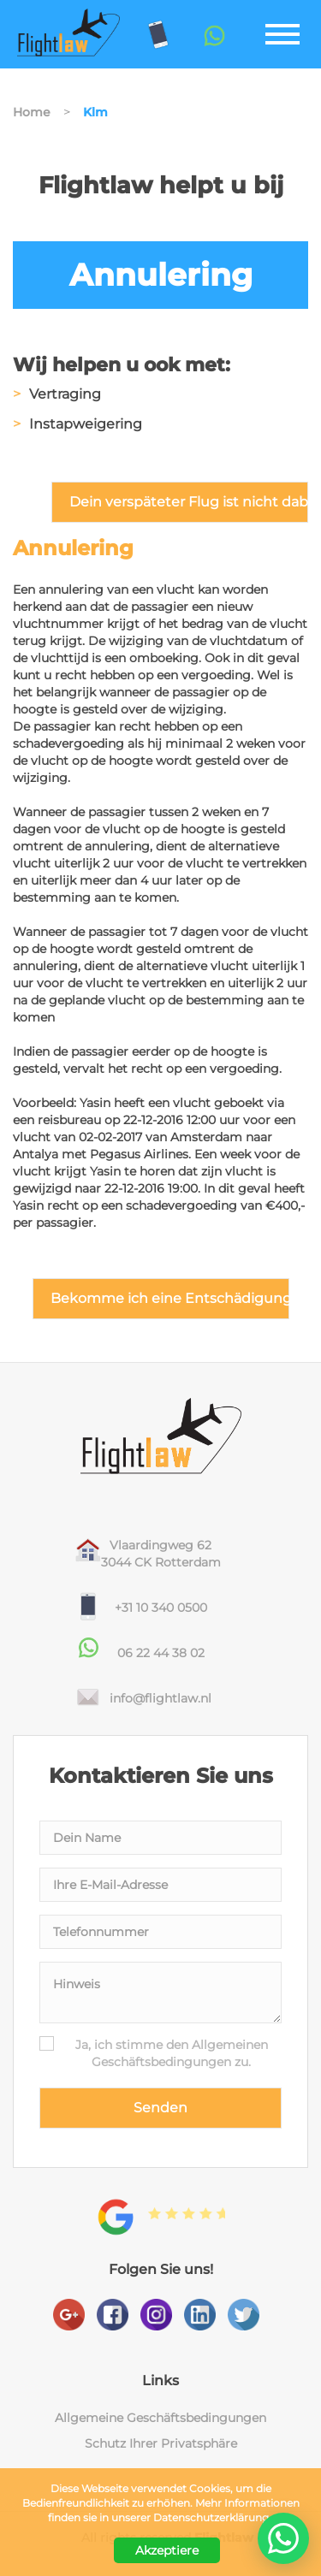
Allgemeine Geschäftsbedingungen (160, 2417)
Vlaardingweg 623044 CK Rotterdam (161, 1553)
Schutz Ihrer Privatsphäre (161, 2443)
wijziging (136, 640)
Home (32, 112)
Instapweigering (85, 424)
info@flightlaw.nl (160, 1698)
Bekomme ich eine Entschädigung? (170, 1298)
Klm (95, 112)
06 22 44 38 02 (161, 1653)
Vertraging (65, 394)
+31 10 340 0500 (161, 1607)
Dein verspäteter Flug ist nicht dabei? (188, 502)
